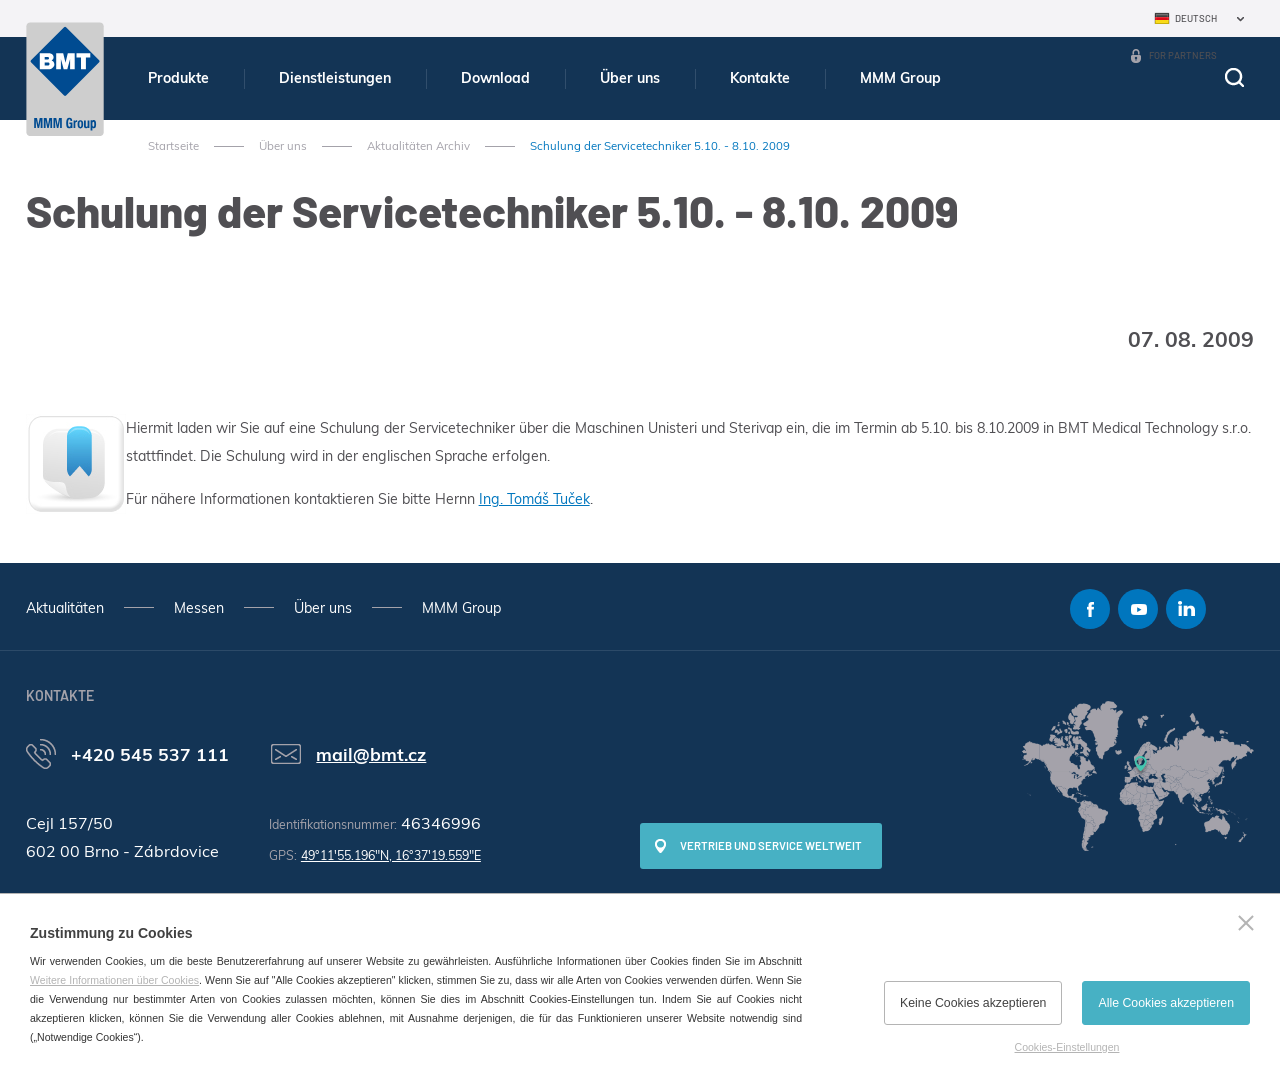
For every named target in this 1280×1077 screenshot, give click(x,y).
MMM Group (900, 78)
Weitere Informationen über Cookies (114, 980)
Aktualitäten (65, 608)
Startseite (173, 146)
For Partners (1183, 55)
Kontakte (760, 78)
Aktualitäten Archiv (418, 146)
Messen (199, 608)
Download (495, 78)
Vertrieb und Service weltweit (771, 845)
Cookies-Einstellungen (1067, 1047)
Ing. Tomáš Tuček (534, 499)
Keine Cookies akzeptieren (973, 1003)
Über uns (630, 78)
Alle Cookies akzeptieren (1166, 1003)
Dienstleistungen (335, 78)
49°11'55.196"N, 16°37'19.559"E (391, 855)
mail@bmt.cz (371, 754)
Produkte (178, 78)
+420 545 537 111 (150, 754)
